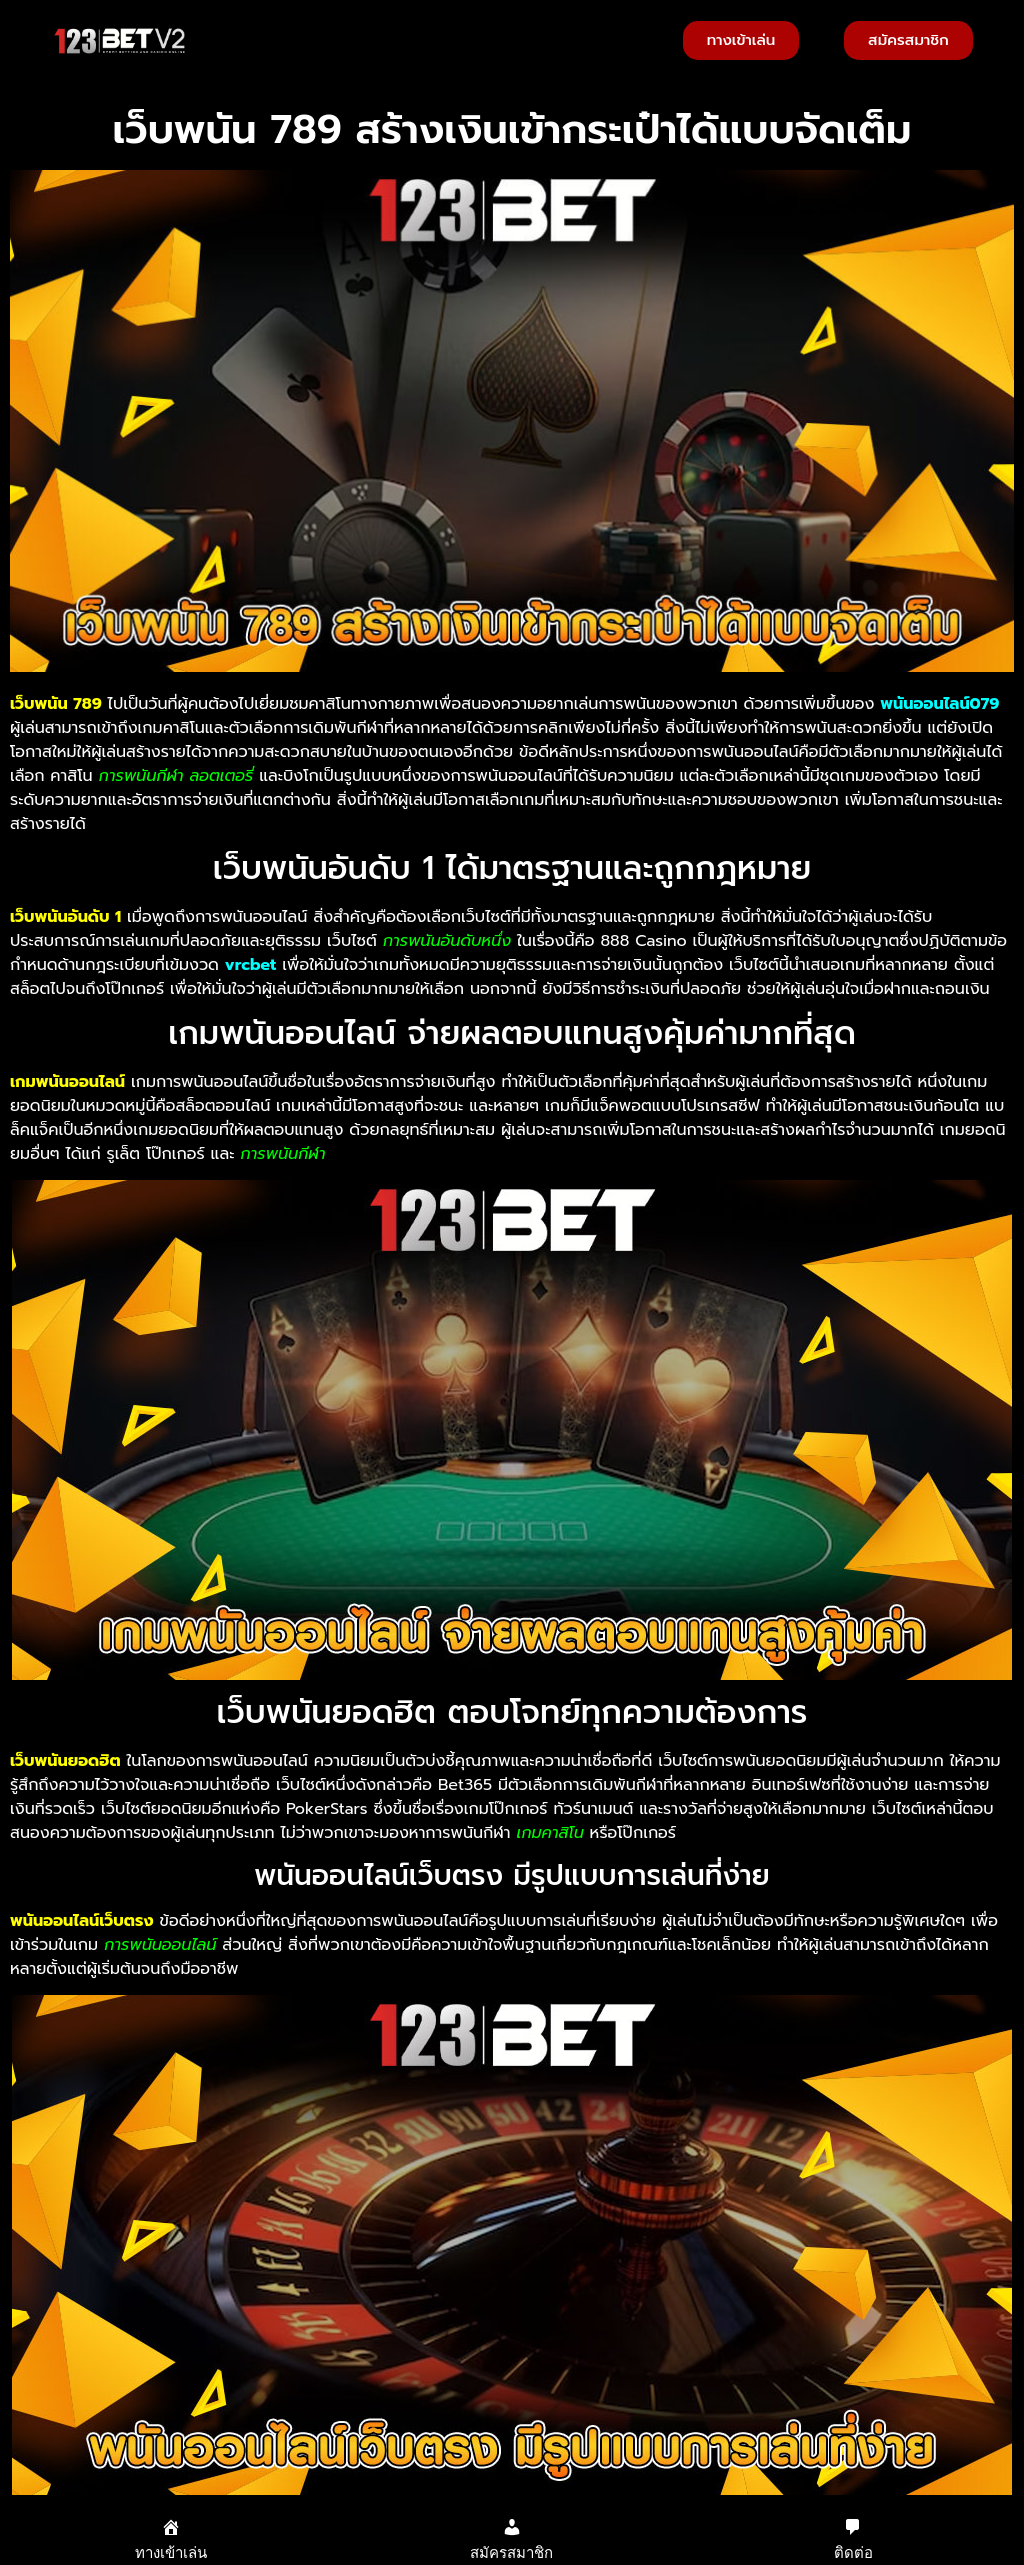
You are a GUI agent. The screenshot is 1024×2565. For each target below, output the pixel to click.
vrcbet (250, 965)
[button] (206, 40)
